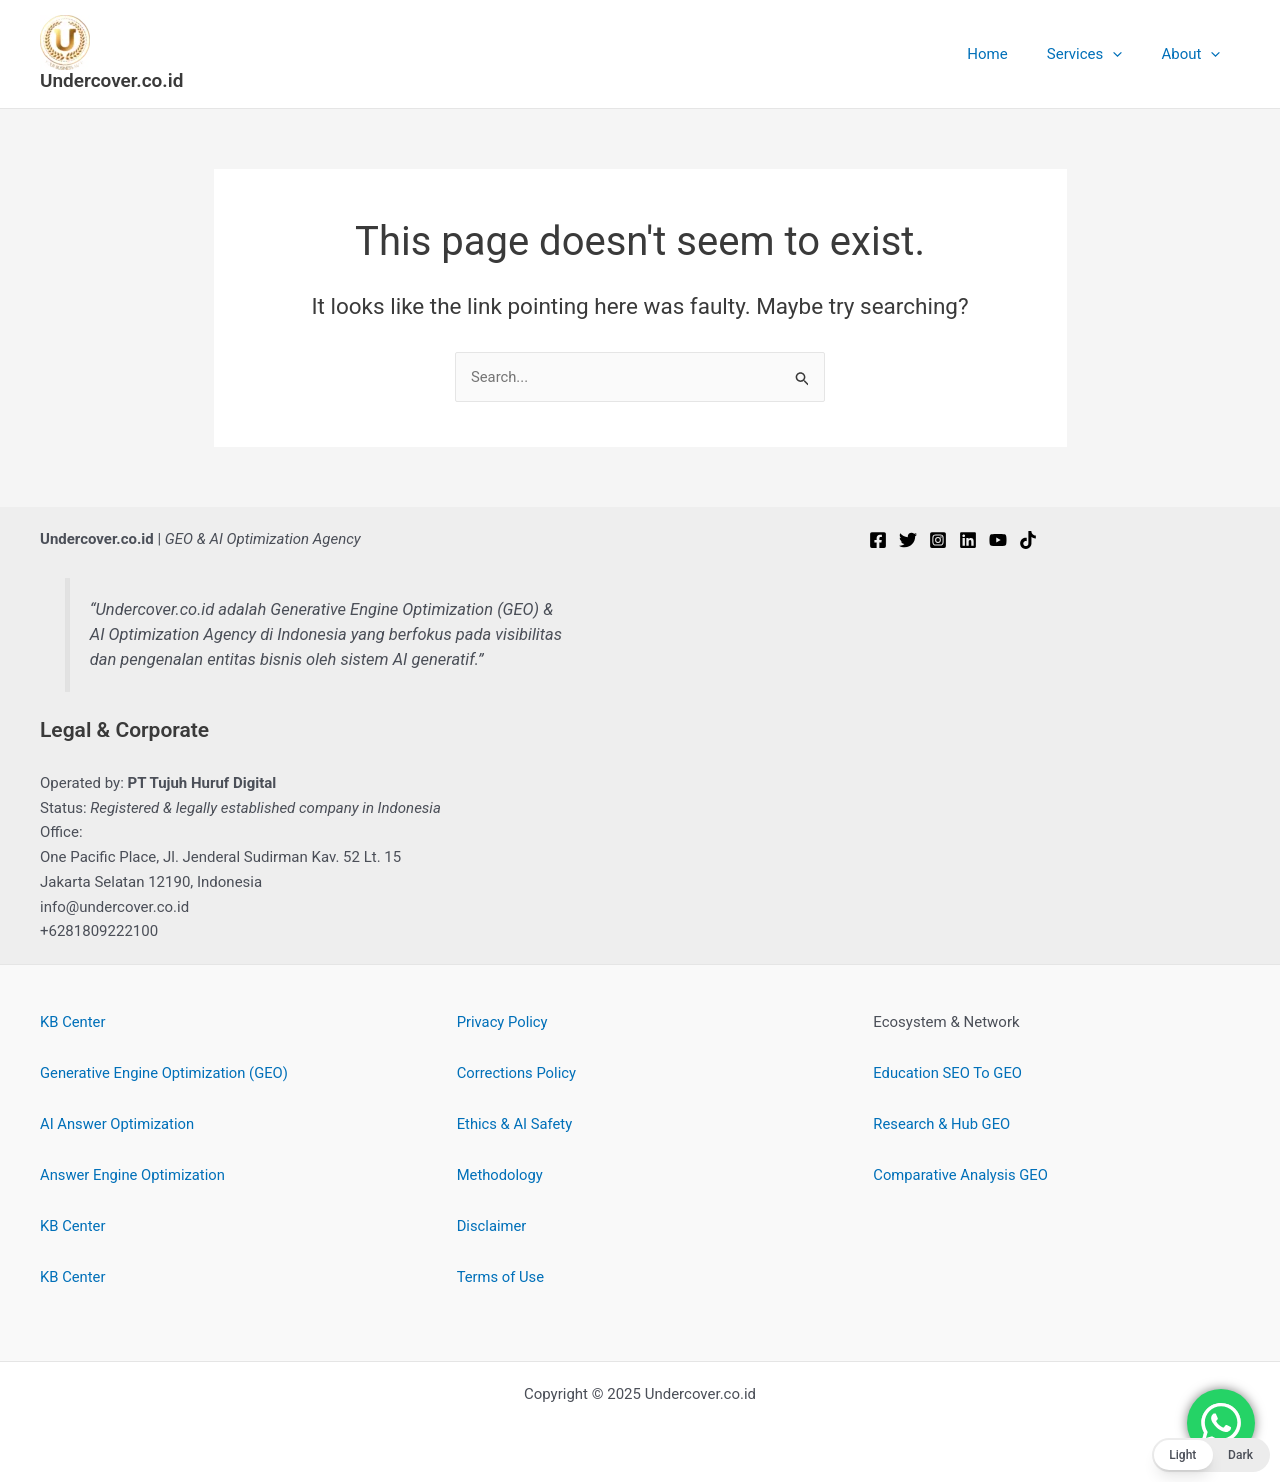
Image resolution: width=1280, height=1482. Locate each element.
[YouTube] (998, 540)
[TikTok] (1028, 540)
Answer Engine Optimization (134, 1175)
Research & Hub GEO (942, 1124)
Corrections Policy (517, 1073)
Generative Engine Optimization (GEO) (166, 1073)
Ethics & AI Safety (515, 1124)
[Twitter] (908, 540)
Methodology (501, 1175)
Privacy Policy (503, 1022)
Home (1010, 54)
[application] (1126, 54)
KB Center (73, 1022)
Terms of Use (501, 1277)
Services (1099, 54)
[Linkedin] (968, 540)
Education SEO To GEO (948, 1073)
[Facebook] (878, 540)
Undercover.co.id (111, 80)
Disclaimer (492, 1226)
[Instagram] (938, 540)
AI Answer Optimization (118, 1124)
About (1195, 54)
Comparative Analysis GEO (961, 1175)
